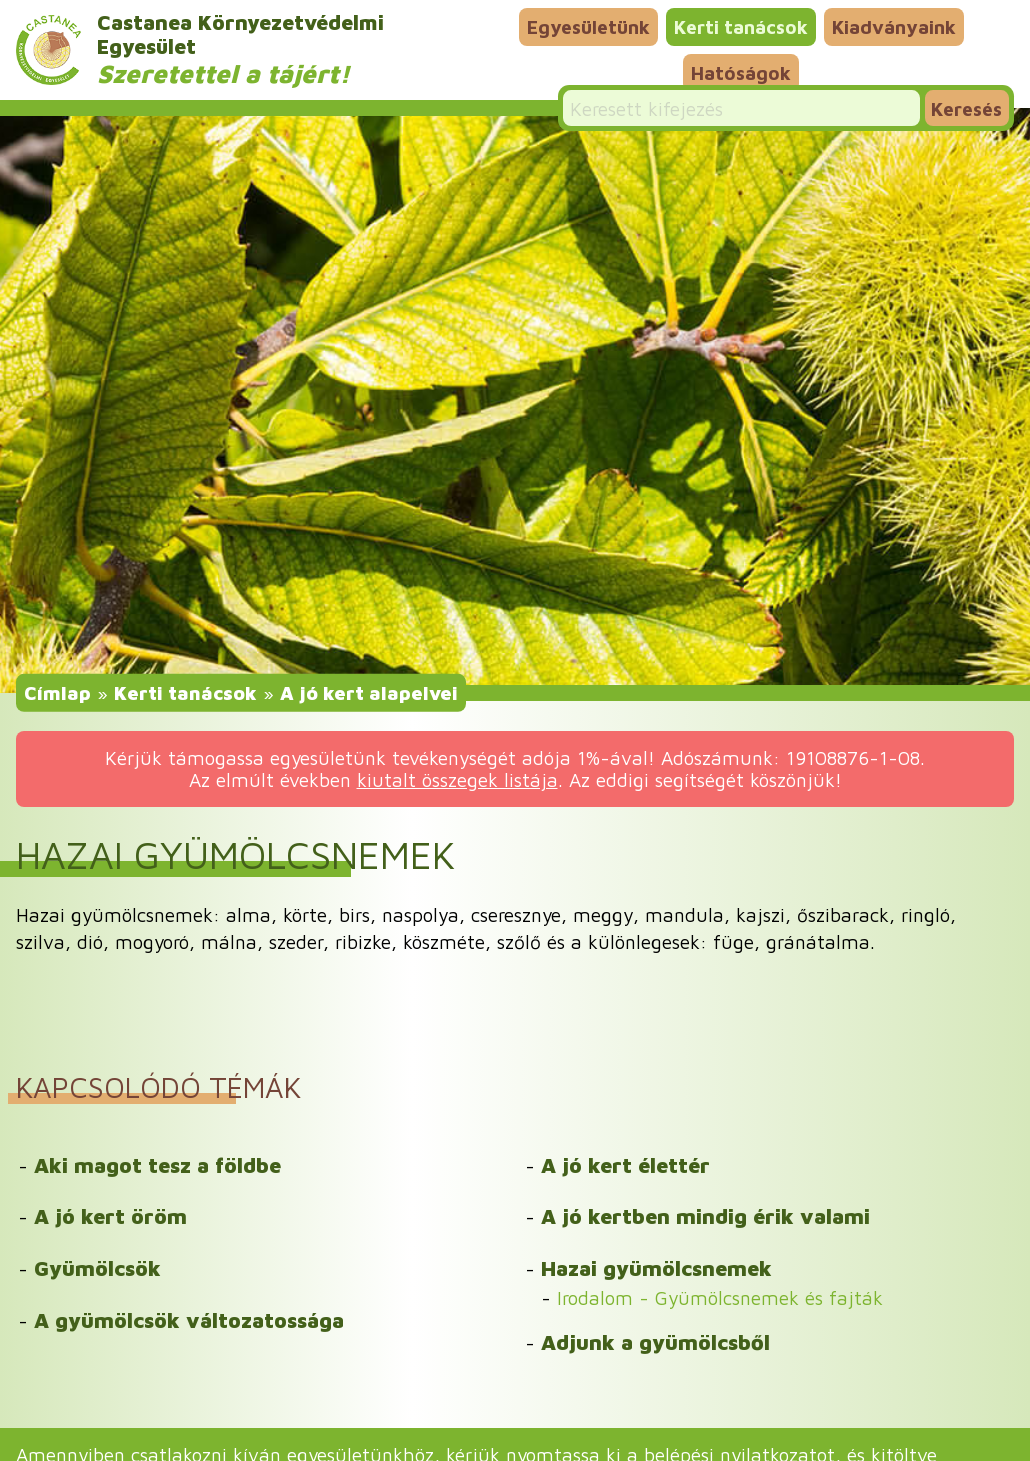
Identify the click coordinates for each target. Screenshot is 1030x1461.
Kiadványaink (894, 26)
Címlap (57, 691)
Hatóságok (741, 72)
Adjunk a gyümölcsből (655, 1342)
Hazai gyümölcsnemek (656, 1268)
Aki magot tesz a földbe (157, 1165)
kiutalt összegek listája (457, 779)
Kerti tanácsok (741, 26)
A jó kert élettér (625, 1165)
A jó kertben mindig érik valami (705, 1216)
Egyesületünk (588, 26)
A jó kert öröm (110, 1216)
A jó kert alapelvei (369, 691)
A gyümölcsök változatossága (189, 1320)
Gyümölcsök (97, 1268)
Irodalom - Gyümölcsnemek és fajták (720, 1297)
